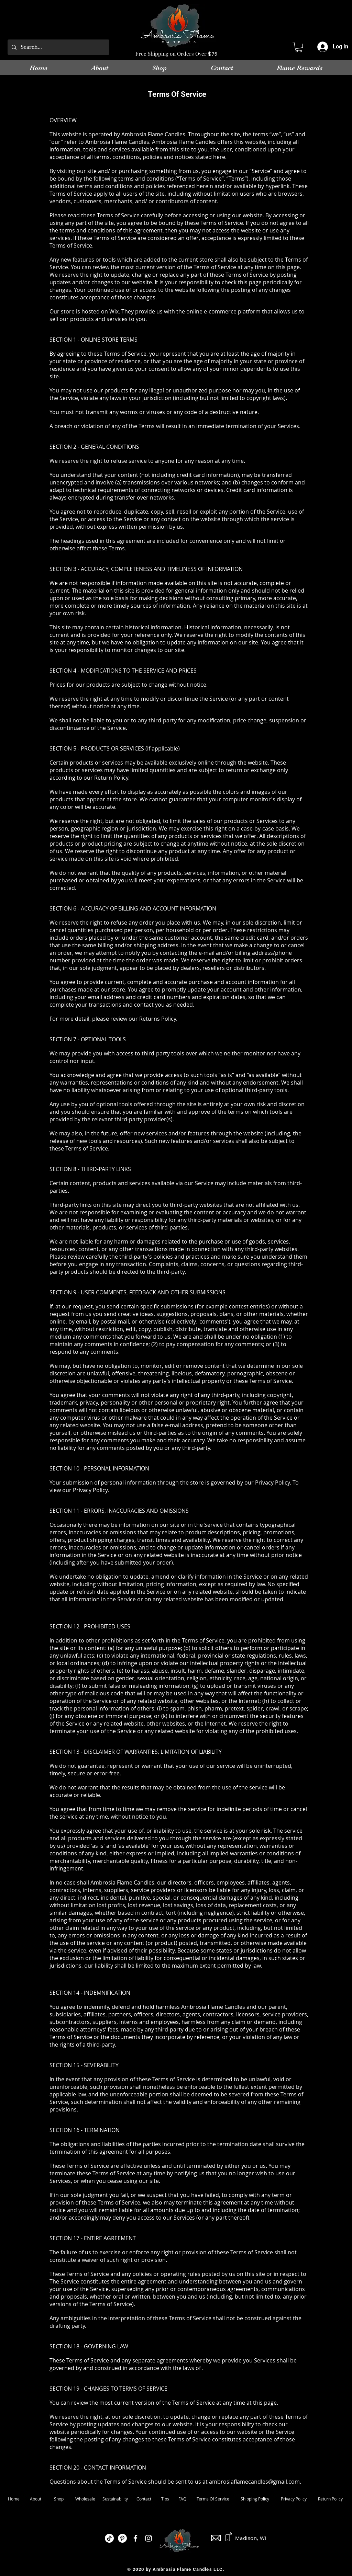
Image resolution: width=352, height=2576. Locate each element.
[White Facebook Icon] (135, 2538)
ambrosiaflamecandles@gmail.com (254, 2481)
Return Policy (330, 2498)
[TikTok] (109, 2538)
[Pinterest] (122, 2538)
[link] (299, 47)
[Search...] (58, 47)
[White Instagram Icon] (148, 2538)
